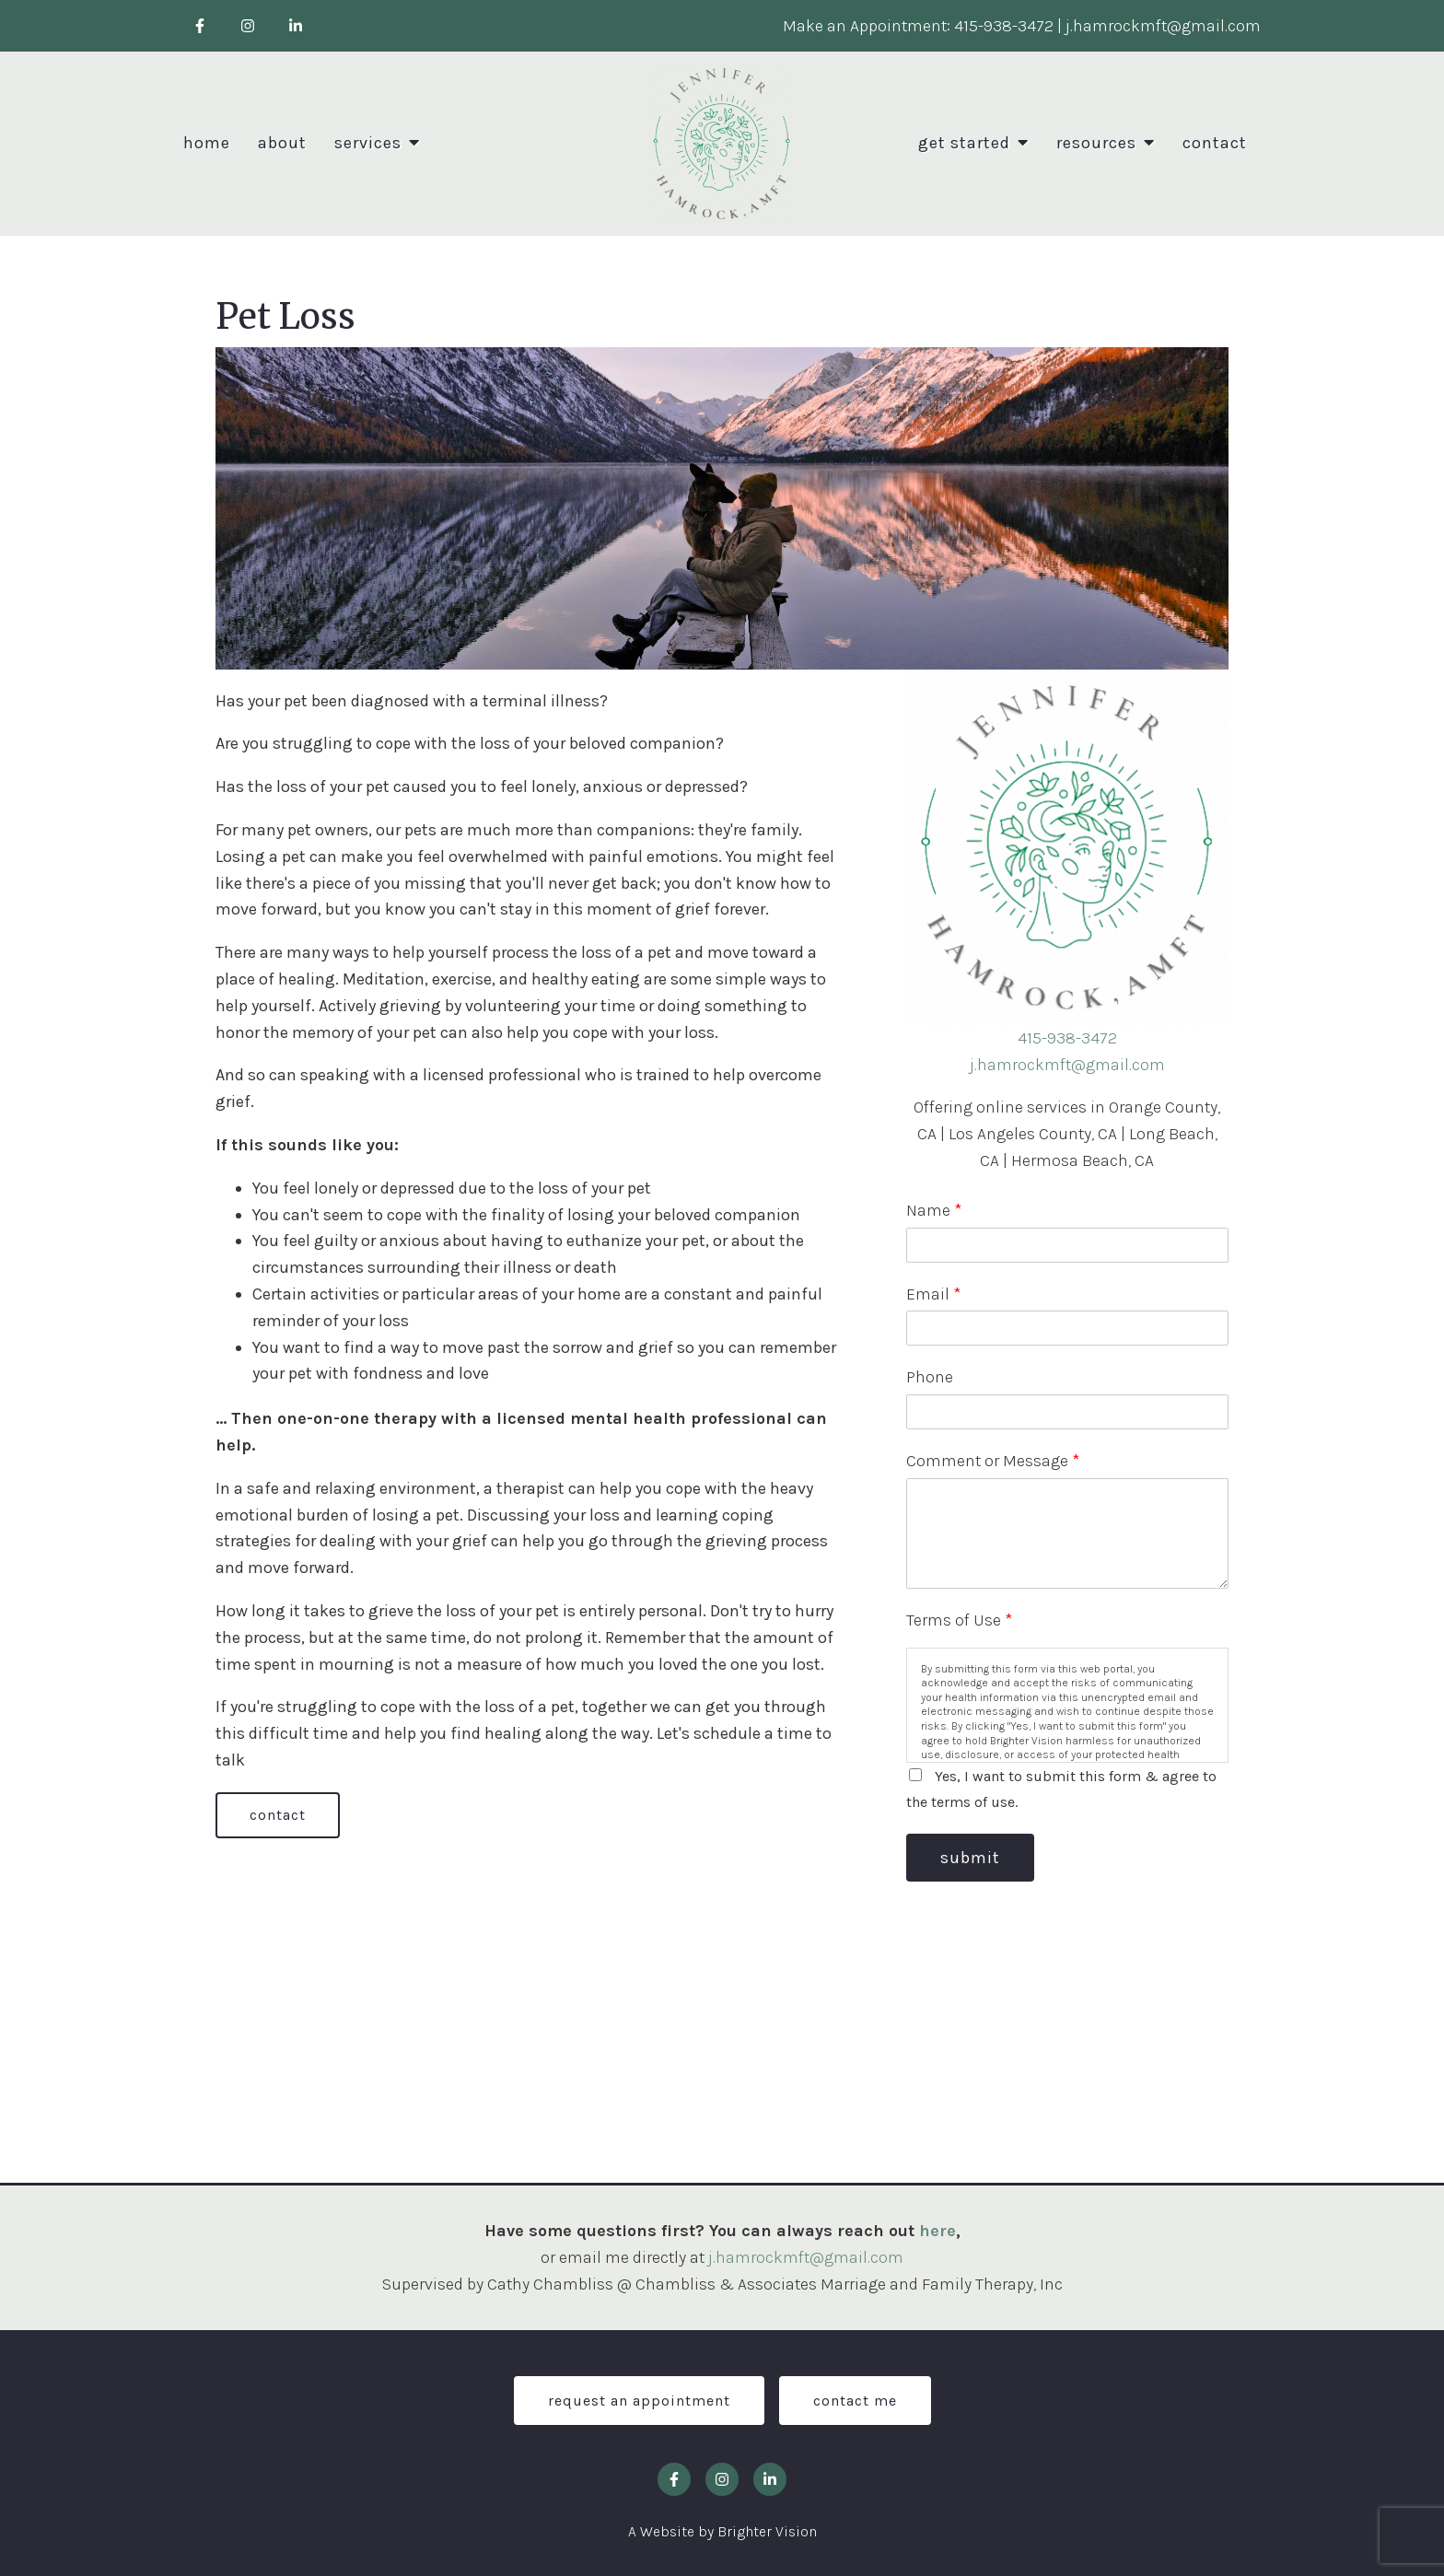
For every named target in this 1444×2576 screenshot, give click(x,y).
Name (933, 1210)
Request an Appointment (639, 2400)
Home (206, 143)
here (937, 2230)
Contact (1214, 143)
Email (933, 1294)
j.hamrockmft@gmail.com (1067, 1065)
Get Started (964, 143)
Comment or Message (992, 1461)
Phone (929, 1377)
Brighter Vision (767, 2531)
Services (368, 143)
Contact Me (855, 2400)
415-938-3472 (1067, 1038)
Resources (1096, 143)
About (282, 143)
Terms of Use (959, 1620)
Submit (970, 1857)
